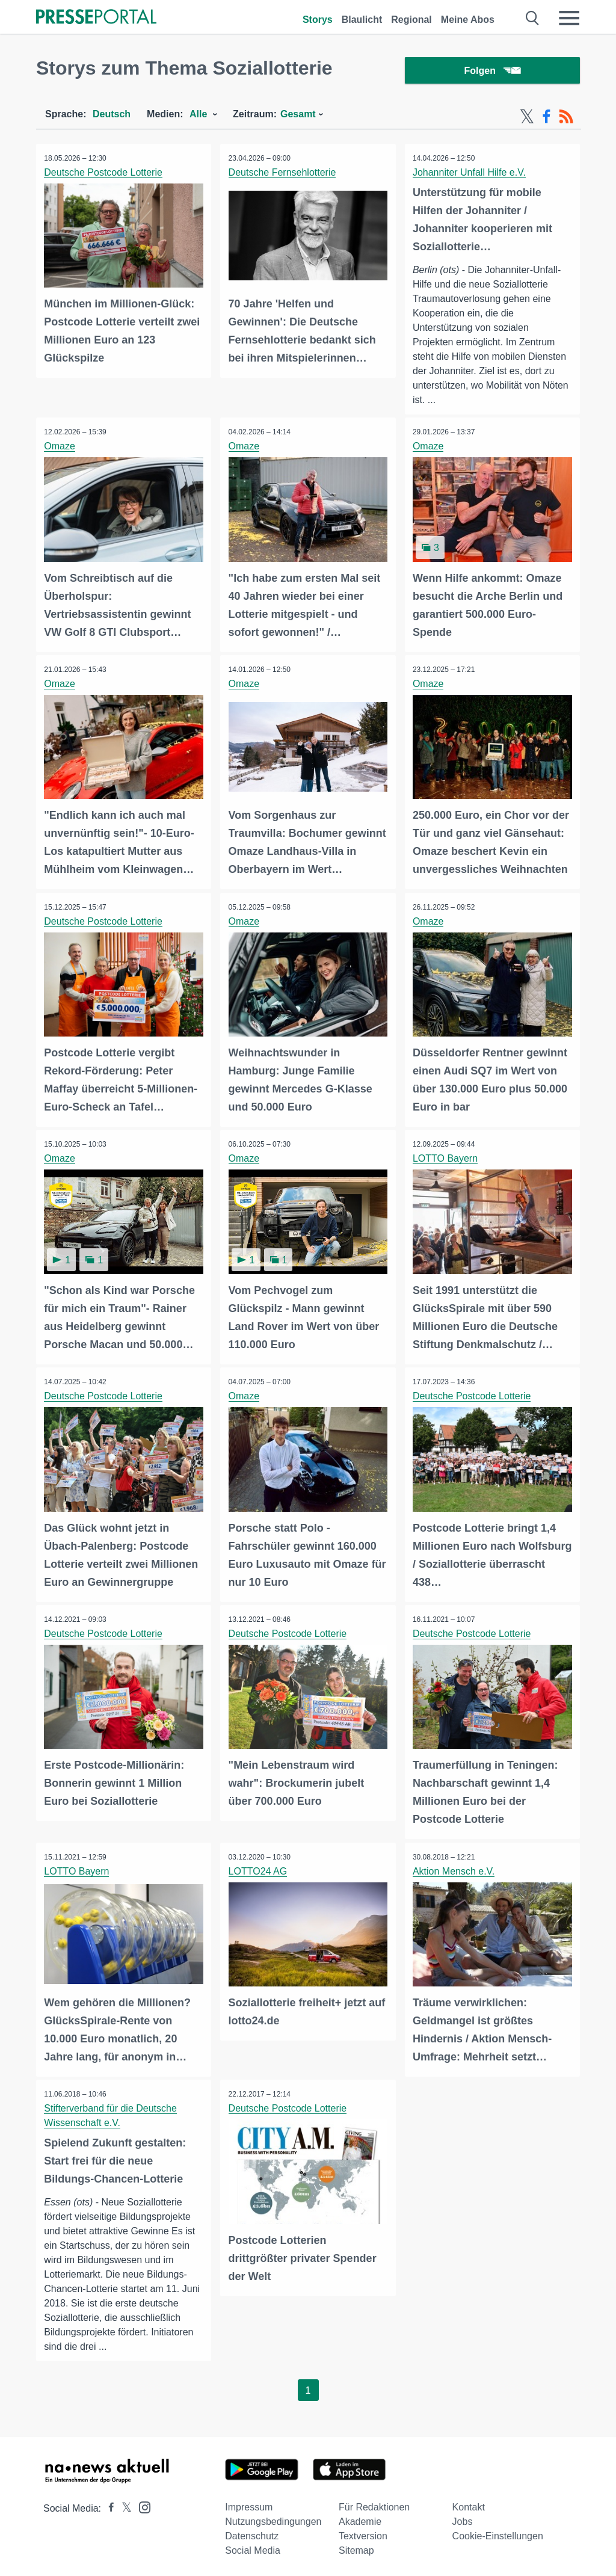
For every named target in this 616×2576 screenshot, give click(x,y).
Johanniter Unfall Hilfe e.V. (470, 175)
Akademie (360, 2518)
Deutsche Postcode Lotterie (104, 175)
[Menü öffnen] (569, 18)
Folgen (492, 72)
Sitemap (356, 2547)
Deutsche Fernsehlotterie (283, 175)
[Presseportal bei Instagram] (141, 2503)
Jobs (462, 2518)
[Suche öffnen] (532, 18)
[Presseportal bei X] (123, 2505)
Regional (411, 19)
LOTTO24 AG (258, 1868)
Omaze (60, 449)
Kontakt (468, 2503)
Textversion (363, 2532)
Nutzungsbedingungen (273, 2518)
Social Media (252, 2547)
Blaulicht (362, 19)
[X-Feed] (527, 119)
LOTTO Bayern (446, 1158)
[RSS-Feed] (566, 119)
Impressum (249, 2503)
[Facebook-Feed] (546, 119)
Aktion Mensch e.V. (455, 1868)
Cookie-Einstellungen (497, 2532)
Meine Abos (467, 19)
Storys (318, 19)
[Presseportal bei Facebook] (107, 2505)
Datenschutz (252, 2532)
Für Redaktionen (374, 2503)
